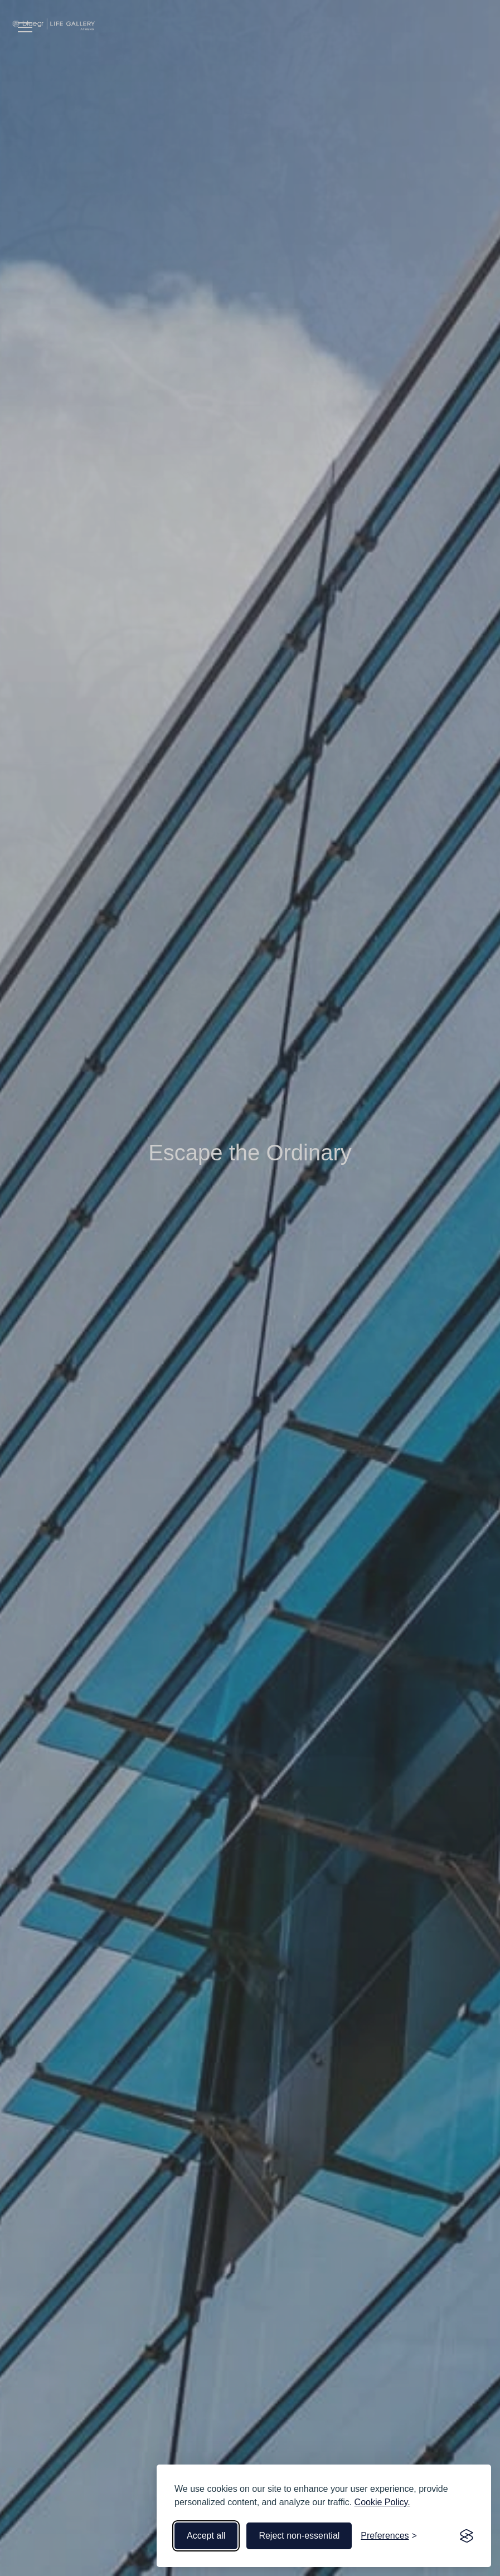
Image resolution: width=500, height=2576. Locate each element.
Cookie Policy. (382, 2502)
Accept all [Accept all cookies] (206, 2535)
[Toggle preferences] (389, 2536)
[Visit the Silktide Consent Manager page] (466, 2536)
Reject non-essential (299, 2535)
